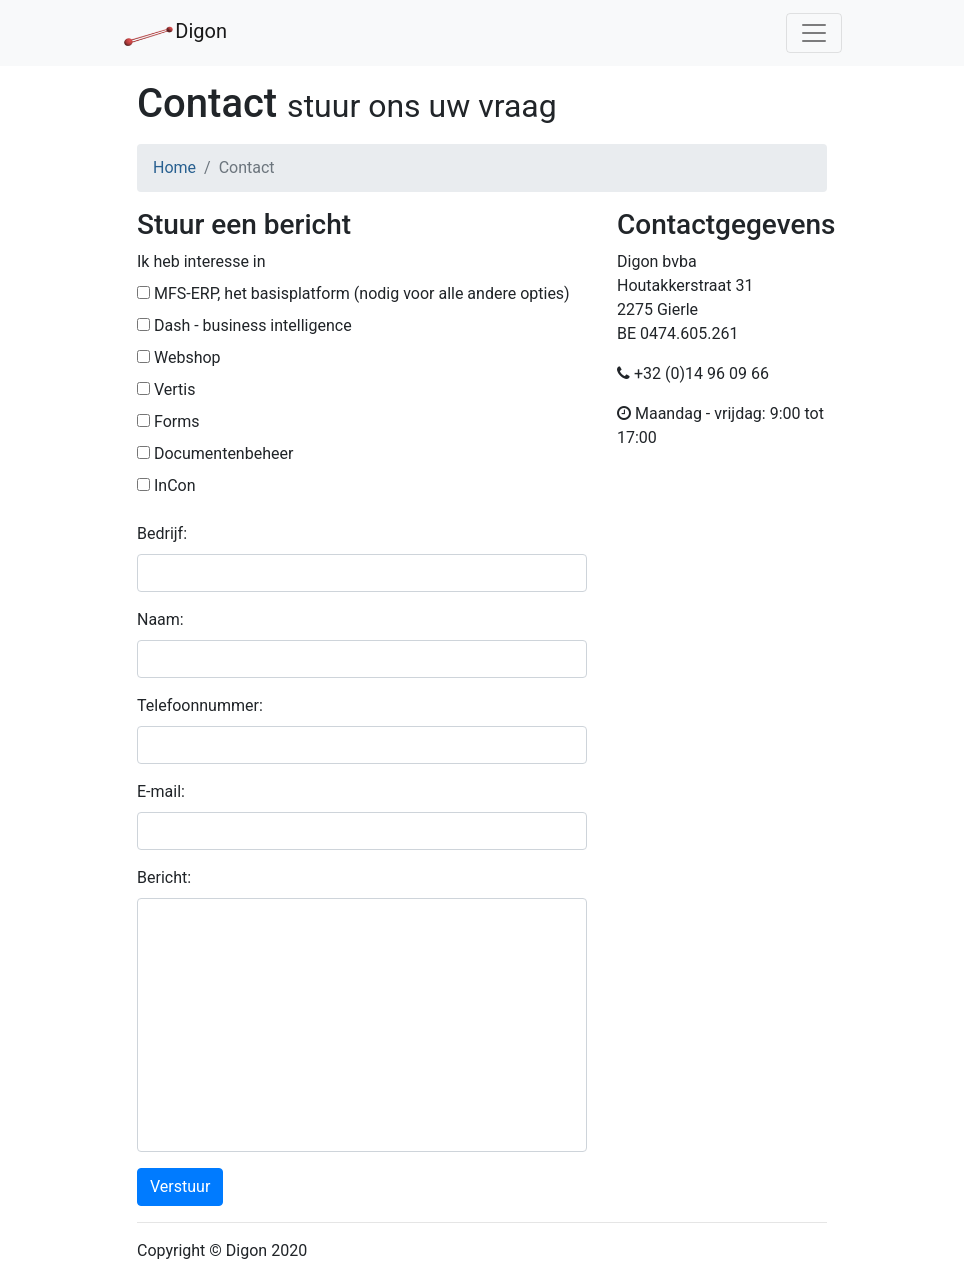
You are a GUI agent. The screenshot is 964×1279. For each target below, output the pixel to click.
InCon (166, 485)
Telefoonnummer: (200, 705)
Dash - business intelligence (244, 325)
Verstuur (180, 1186)
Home (174, 167)
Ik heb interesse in (201, 261)
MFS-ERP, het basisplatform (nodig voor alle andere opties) (353, 293)
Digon (174, 33)
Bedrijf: (162, 533)
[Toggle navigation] (814, 33)
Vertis (166, 389)
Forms (168, 421)
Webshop (179, 357)
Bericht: (164, 877)
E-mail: (161, 791)
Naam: (160, 619)
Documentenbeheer (215, 453)
